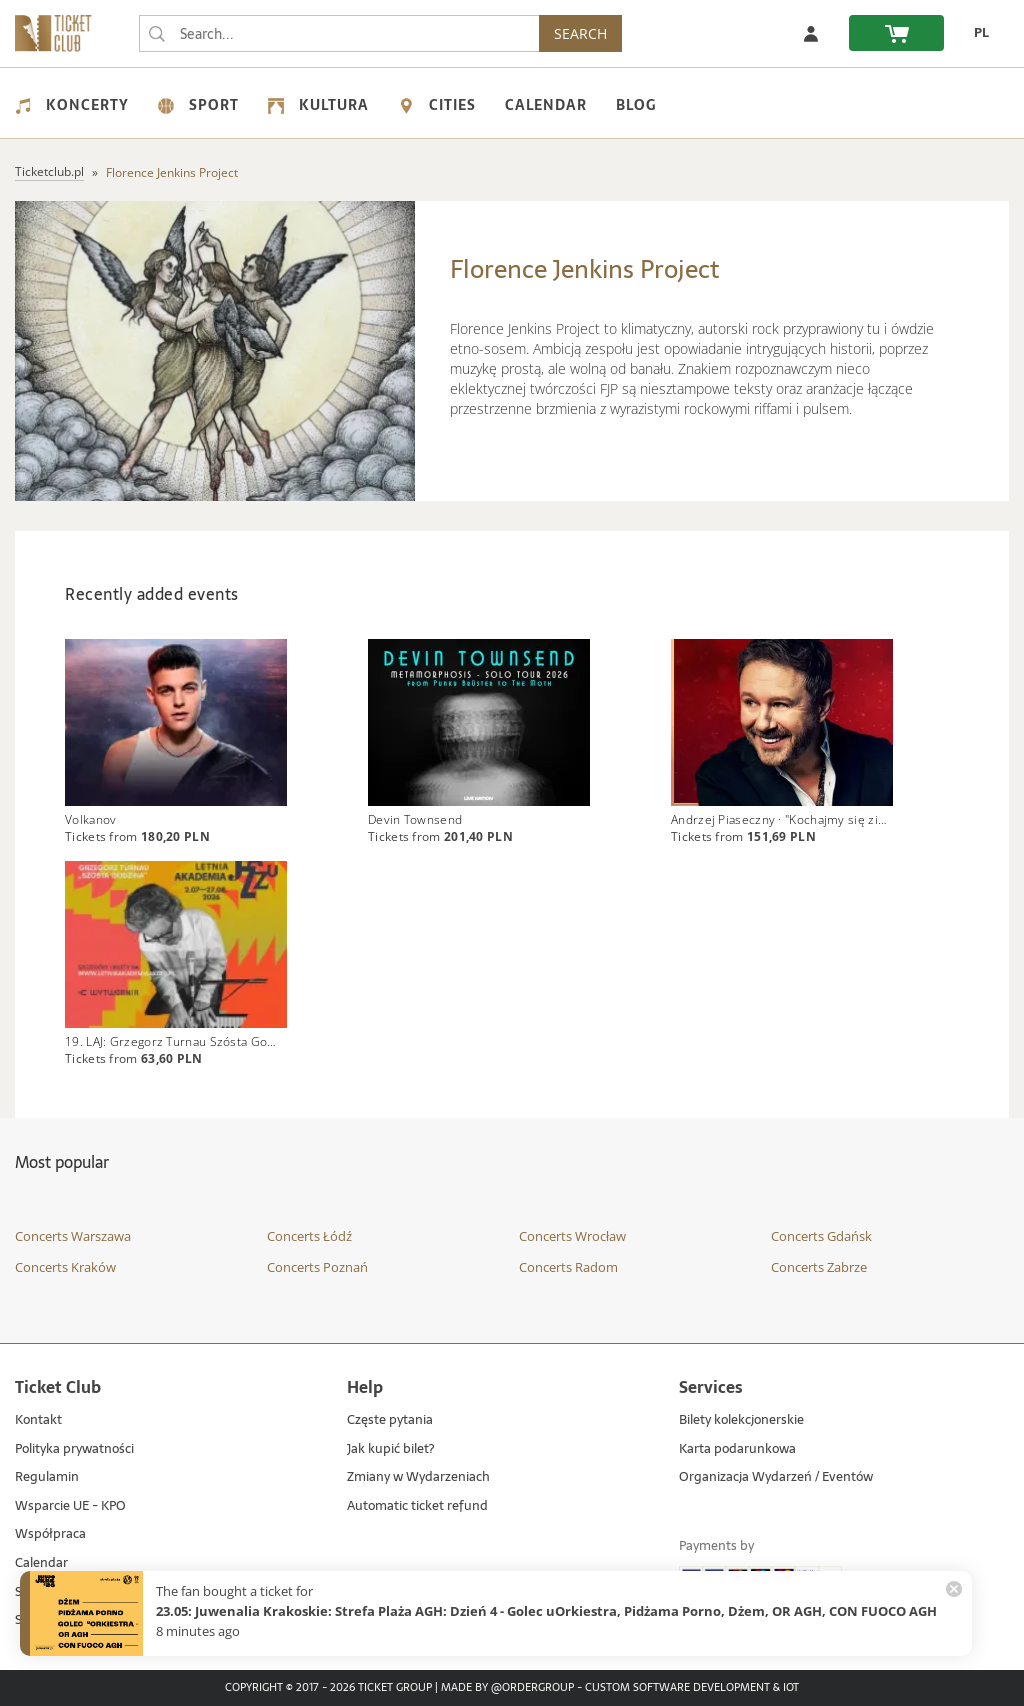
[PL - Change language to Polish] (976, 33)
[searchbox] (339, 33)
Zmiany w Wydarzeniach (418, 1477)
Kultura (318, 105)
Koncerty (72, 105)
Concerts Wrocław (572, 1236)
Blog (636, 105)
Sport (198, 105)
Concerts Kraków (65, 1267)
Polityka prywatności (74, 1449)
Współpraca (50, 1535)
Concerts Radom (568, 1267)
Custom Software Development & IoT (692, 1688)
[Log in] (811, 33)
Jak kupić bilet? (390, 1449)
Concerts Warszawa (73, 1236)
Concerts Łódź (309, 1236)
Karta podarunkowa (737, 1449)
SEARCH (580, 33)
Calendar (546, 105)
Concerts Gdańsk (821, 1236)
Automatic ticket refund (417, 1506)
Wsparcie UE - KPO (70, 1506)
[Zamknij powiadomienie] (954, 1589)
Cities (437, 105)
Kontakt (38, 1420)
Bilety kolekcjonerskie (741, 1420)
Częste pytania (390, 1420)
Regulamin (47, 1477)
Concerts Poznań (317, 1267)
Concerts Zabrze (819, 1267)
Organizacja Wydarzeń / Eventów (776, 1477)
